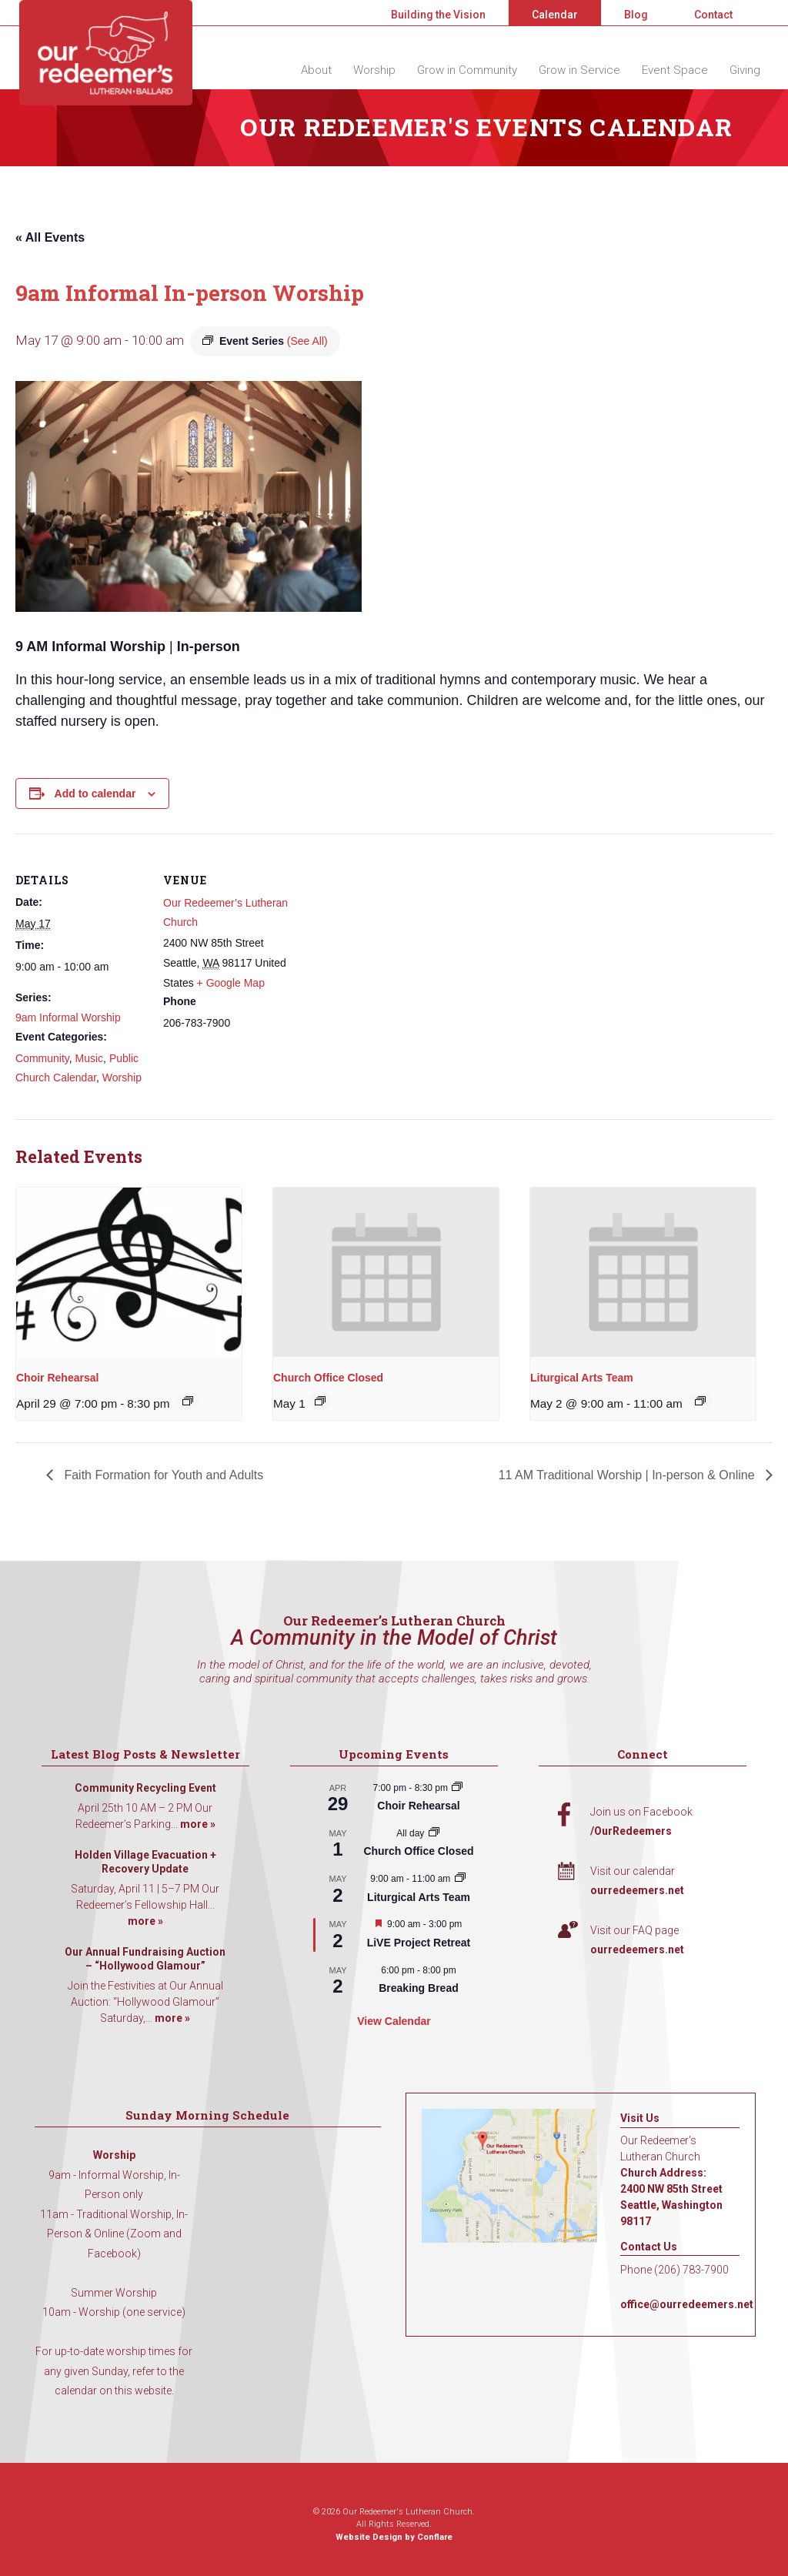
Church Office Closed (328, 1378)
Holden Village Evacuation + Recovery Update (145, 1862)
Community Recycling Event (145, 1788)
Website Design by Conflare (394, 2537)
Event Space (675, 70)
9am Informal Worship (68, 1017)
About (316, 70)
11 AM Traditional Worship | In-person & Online (628, 1475)
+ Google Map (231, 983)
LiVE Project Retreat (419, 1942)
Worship (374, 70)
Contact (713, 14)
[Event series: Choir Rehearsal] (187, 1400)
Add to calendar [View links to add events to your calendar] (95, 793)
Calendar (555, 14)
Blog (636, 14)
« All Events (50, 237)
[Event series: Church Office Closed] (320, 1400)
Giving (745, 70)
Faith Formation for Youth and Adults (162, 1475)
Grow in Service (579, 70)
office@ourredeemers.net (686, 2304)
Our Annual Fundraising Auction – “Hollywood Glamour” (145, 1959)
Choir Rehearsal (57, 1378)
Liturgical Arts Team (581, 1378)
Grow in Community (467, 70)
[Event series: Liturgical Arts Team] (700, 1400)
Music (89, 1058)
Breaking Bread (418, 1988)
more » (197, 1824)
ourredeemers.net (637, 1890)
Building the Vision (438, 14)
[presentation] (129, 1272)
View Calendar (393, 2021)
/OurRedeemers (631, 1831)
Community (42, 1058)
